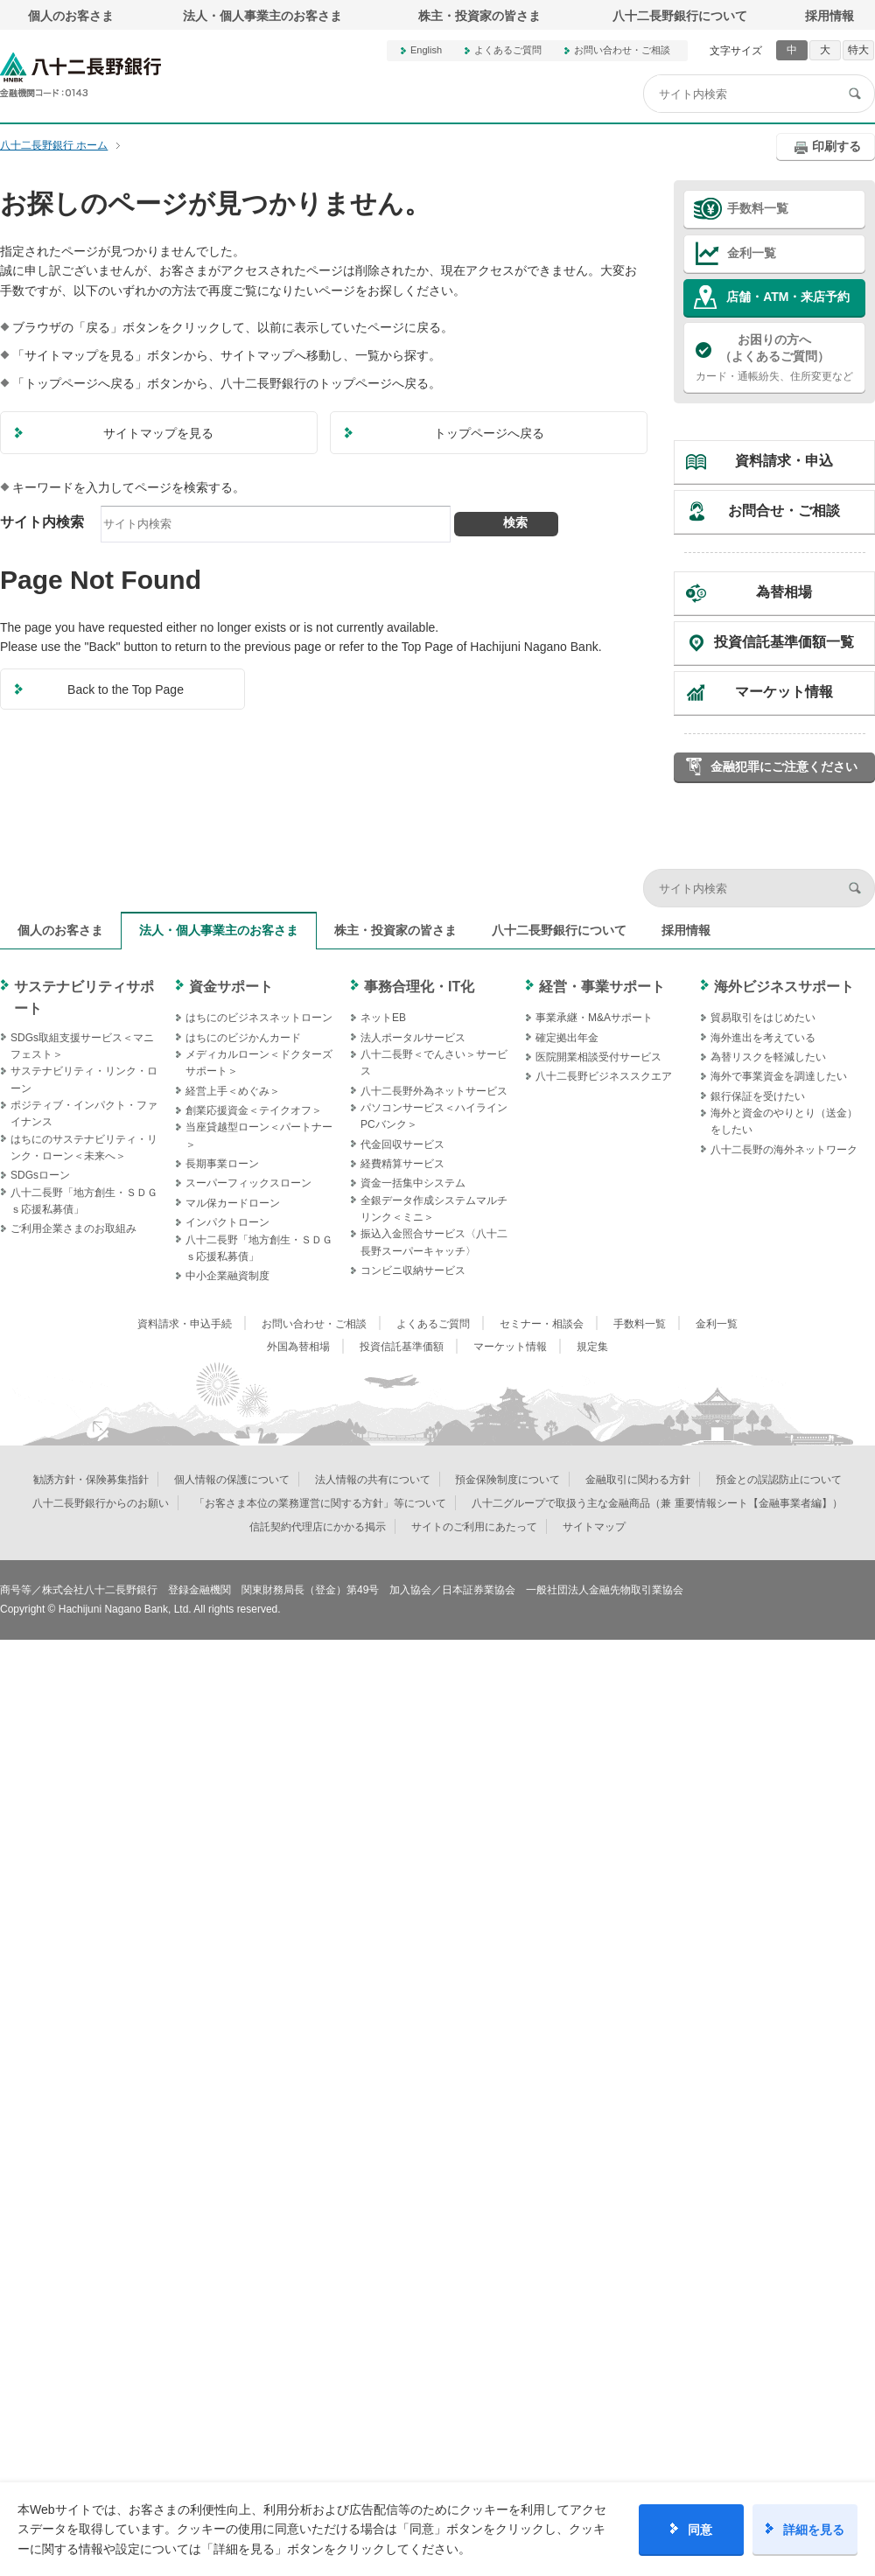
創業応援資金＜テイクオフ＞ (254, 1110)
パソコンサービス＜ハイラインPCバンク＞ (434, 1116)
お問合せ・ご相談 (784, 510)
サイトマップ (594, 1527)
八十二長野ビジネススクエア (604, 1076)
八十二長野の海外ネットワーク (784, 1150)
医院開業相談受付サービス (599, 1057)
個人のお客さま (71, 16)
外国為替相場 (298, 1346)
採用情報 (829, 16)
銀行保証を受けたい (757, 1096)
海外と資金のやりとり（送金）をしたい (784, 1121)
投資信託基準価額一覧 (784, 641)
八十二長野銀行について (679, 16)
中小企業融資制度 (228, 1276)
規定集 (592, 1346)
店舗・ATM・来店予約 (788, 297)
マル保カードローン (233, 1203)
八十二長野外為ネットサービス (434, 1091)
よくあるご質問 (508, 50)
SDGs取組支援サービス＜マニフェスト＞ (82, 1046)
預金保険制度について (507, 1480)
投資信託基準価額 (402, 1346)
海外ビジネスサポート (784, 986)
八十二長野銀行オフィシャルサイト (80, 75)
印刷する (836, 146)
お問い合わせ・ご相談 (622, 50)
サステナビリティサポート (84, 998)
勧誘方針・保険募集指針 (91, 1480)
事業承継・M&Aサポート (594, 1018)
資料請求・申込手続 (184, 1324)
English (426, 50)
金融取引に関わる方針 (637, 1480)
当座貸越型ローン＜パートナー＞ (259, 1135)
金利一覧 (751, 253)
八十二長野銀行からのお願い (100, 1503)
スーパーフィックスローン (249, 1183)
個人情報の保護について (232, 1480)
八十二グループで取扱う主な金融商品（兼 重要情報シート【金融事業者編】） (657, 1503)
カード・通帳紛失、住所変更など (774, 357)
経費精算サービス (402, 1164)
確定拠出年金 (567, 1038)
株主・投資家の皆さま (479, 16)
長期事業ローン (222, 1164)
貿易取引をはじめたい (763, 1018)
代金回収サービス (402, 1144)
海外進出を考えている (763, 1038)
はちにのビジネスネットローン (259, 1018)
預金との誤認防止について (779, 1480)
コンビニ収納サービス (413, 1270)
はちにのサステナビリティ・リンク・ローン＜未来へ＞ (84, 1147)
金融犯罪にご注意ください (784, 767)
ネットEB (383, 1018)
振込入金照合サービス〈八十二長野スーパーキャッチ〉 (434, 1242)
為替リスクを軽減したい (768, 1057)
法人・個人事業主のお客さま (262, 16)
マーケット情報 (784, 691)
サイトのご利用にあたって (474, 1527)
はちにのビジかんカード (243, 1038)
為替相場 (784, 591)
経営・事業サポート (602, 986)
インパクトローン (228, 1222)
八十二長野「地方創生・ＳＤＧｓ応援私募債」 (84, 1200)
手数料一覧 (757, 208)
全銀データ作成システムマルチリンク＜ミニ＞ (434, 1208)
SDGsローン (40, 1175)
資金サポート (231, 986)
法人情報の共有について (372, 1480)
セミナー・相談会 (542, 1324)
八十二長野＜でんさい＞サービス (434, 1062)
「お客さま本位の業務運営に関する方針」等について (320, 1503)
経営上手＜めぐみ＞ (233, 1091)
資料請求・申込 (784, 460)
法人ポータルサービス (413, 1038)
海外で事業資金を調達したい (778, 1076)
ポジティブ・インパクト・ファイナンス (84, 1113)
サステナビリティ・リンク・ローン (84, 1079)
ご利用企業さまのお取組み (73, 1228)
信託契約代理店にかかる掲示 (317, 1527)
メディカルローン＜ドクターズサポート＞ (259, 1062)
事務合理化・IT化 (419, 986)
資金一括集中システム (413, 1183)
